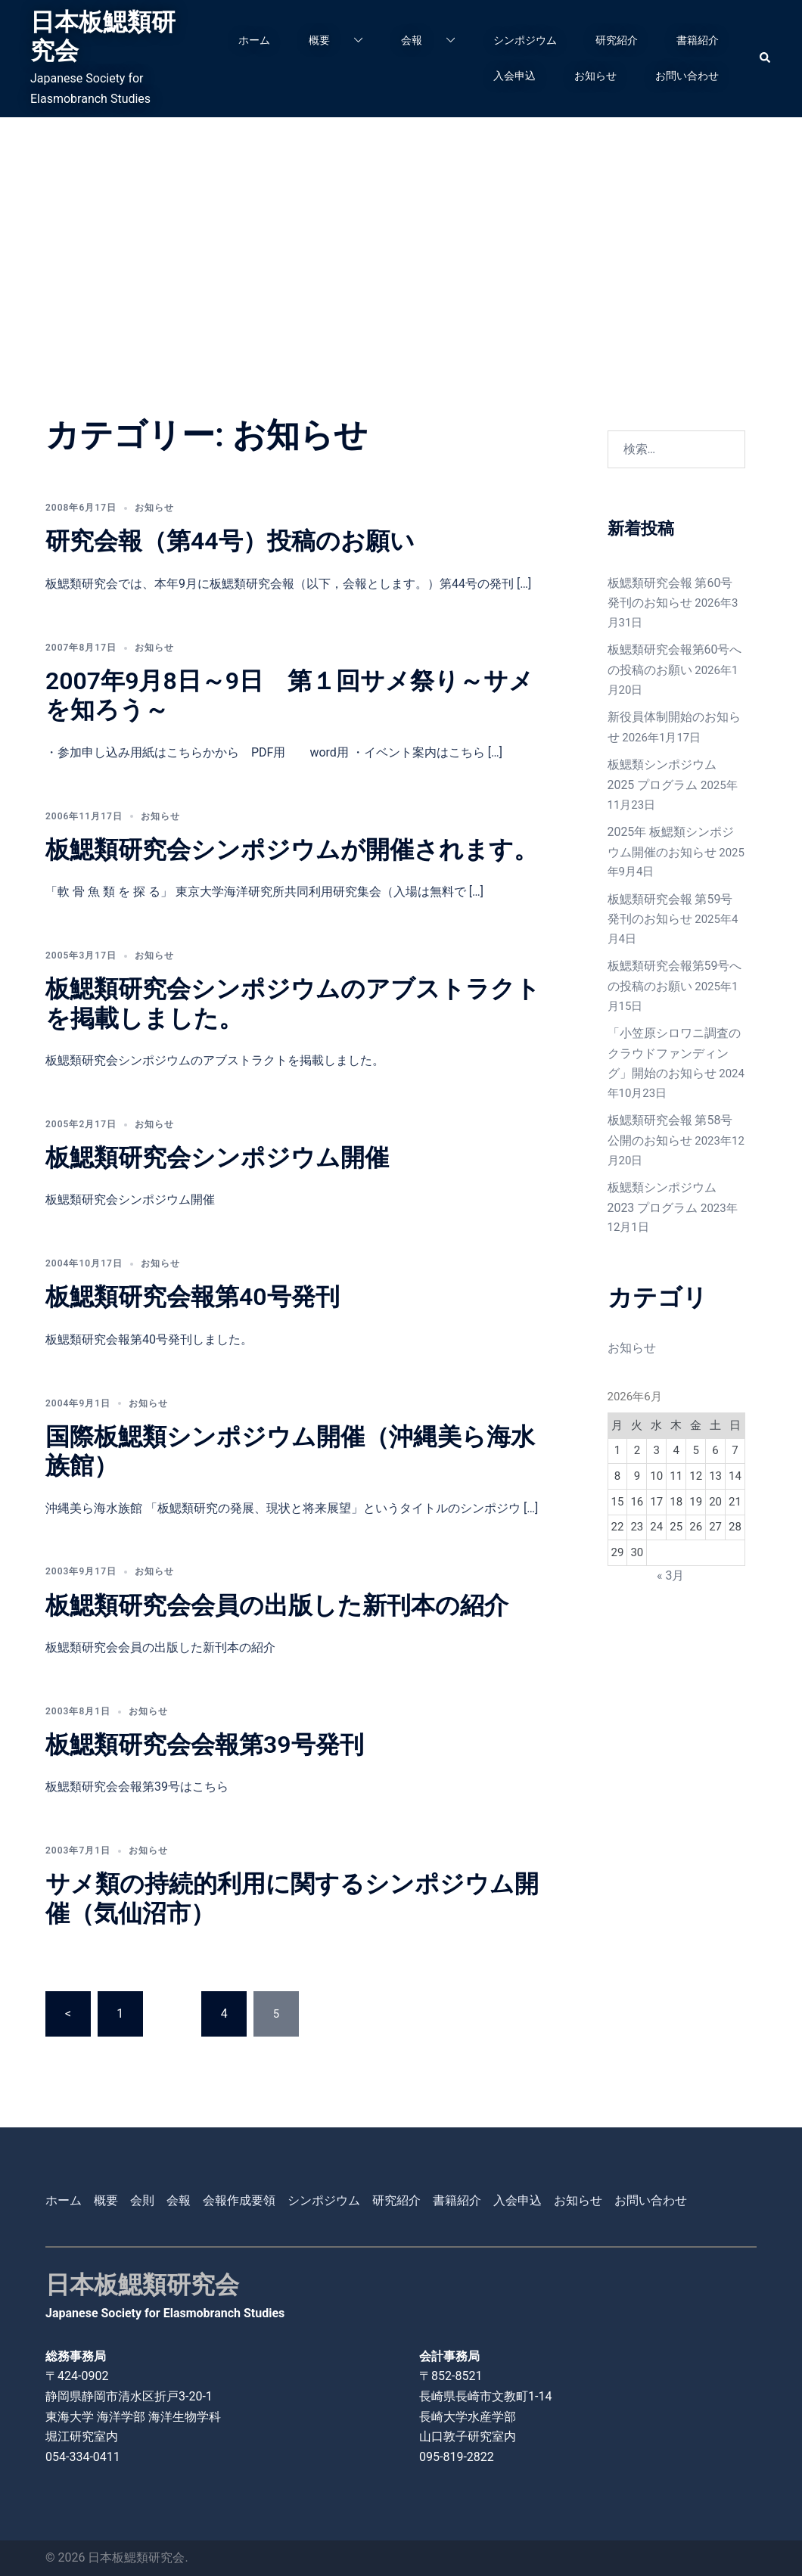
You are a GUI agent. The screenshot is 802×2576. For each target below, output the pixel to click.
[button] (766, 58)
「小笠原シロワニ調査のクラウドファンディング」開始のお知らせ (676, 1035)
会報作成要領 (239, 2200)
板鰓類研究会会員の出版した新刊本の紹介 (276, 1605)
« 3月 (670, 1549)
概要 (319, 40)
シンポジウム (525, 40)
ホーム (254, 40)
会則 (142, 2200)
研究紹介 (616, 40)
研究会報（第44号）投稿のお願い (230, 541)
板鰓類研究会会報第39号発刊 (204, 1744)
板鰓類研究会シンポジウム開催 (217, 1157)
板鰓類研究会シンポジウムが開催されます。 (291, 849)
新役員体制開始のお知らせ (676, 712)
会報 (411, 40)
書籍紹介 (697, 40)
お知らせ (595, 76)
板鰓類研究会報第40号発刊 (192, 1296)
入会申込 (514, 76)
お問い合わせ (687, 76)
